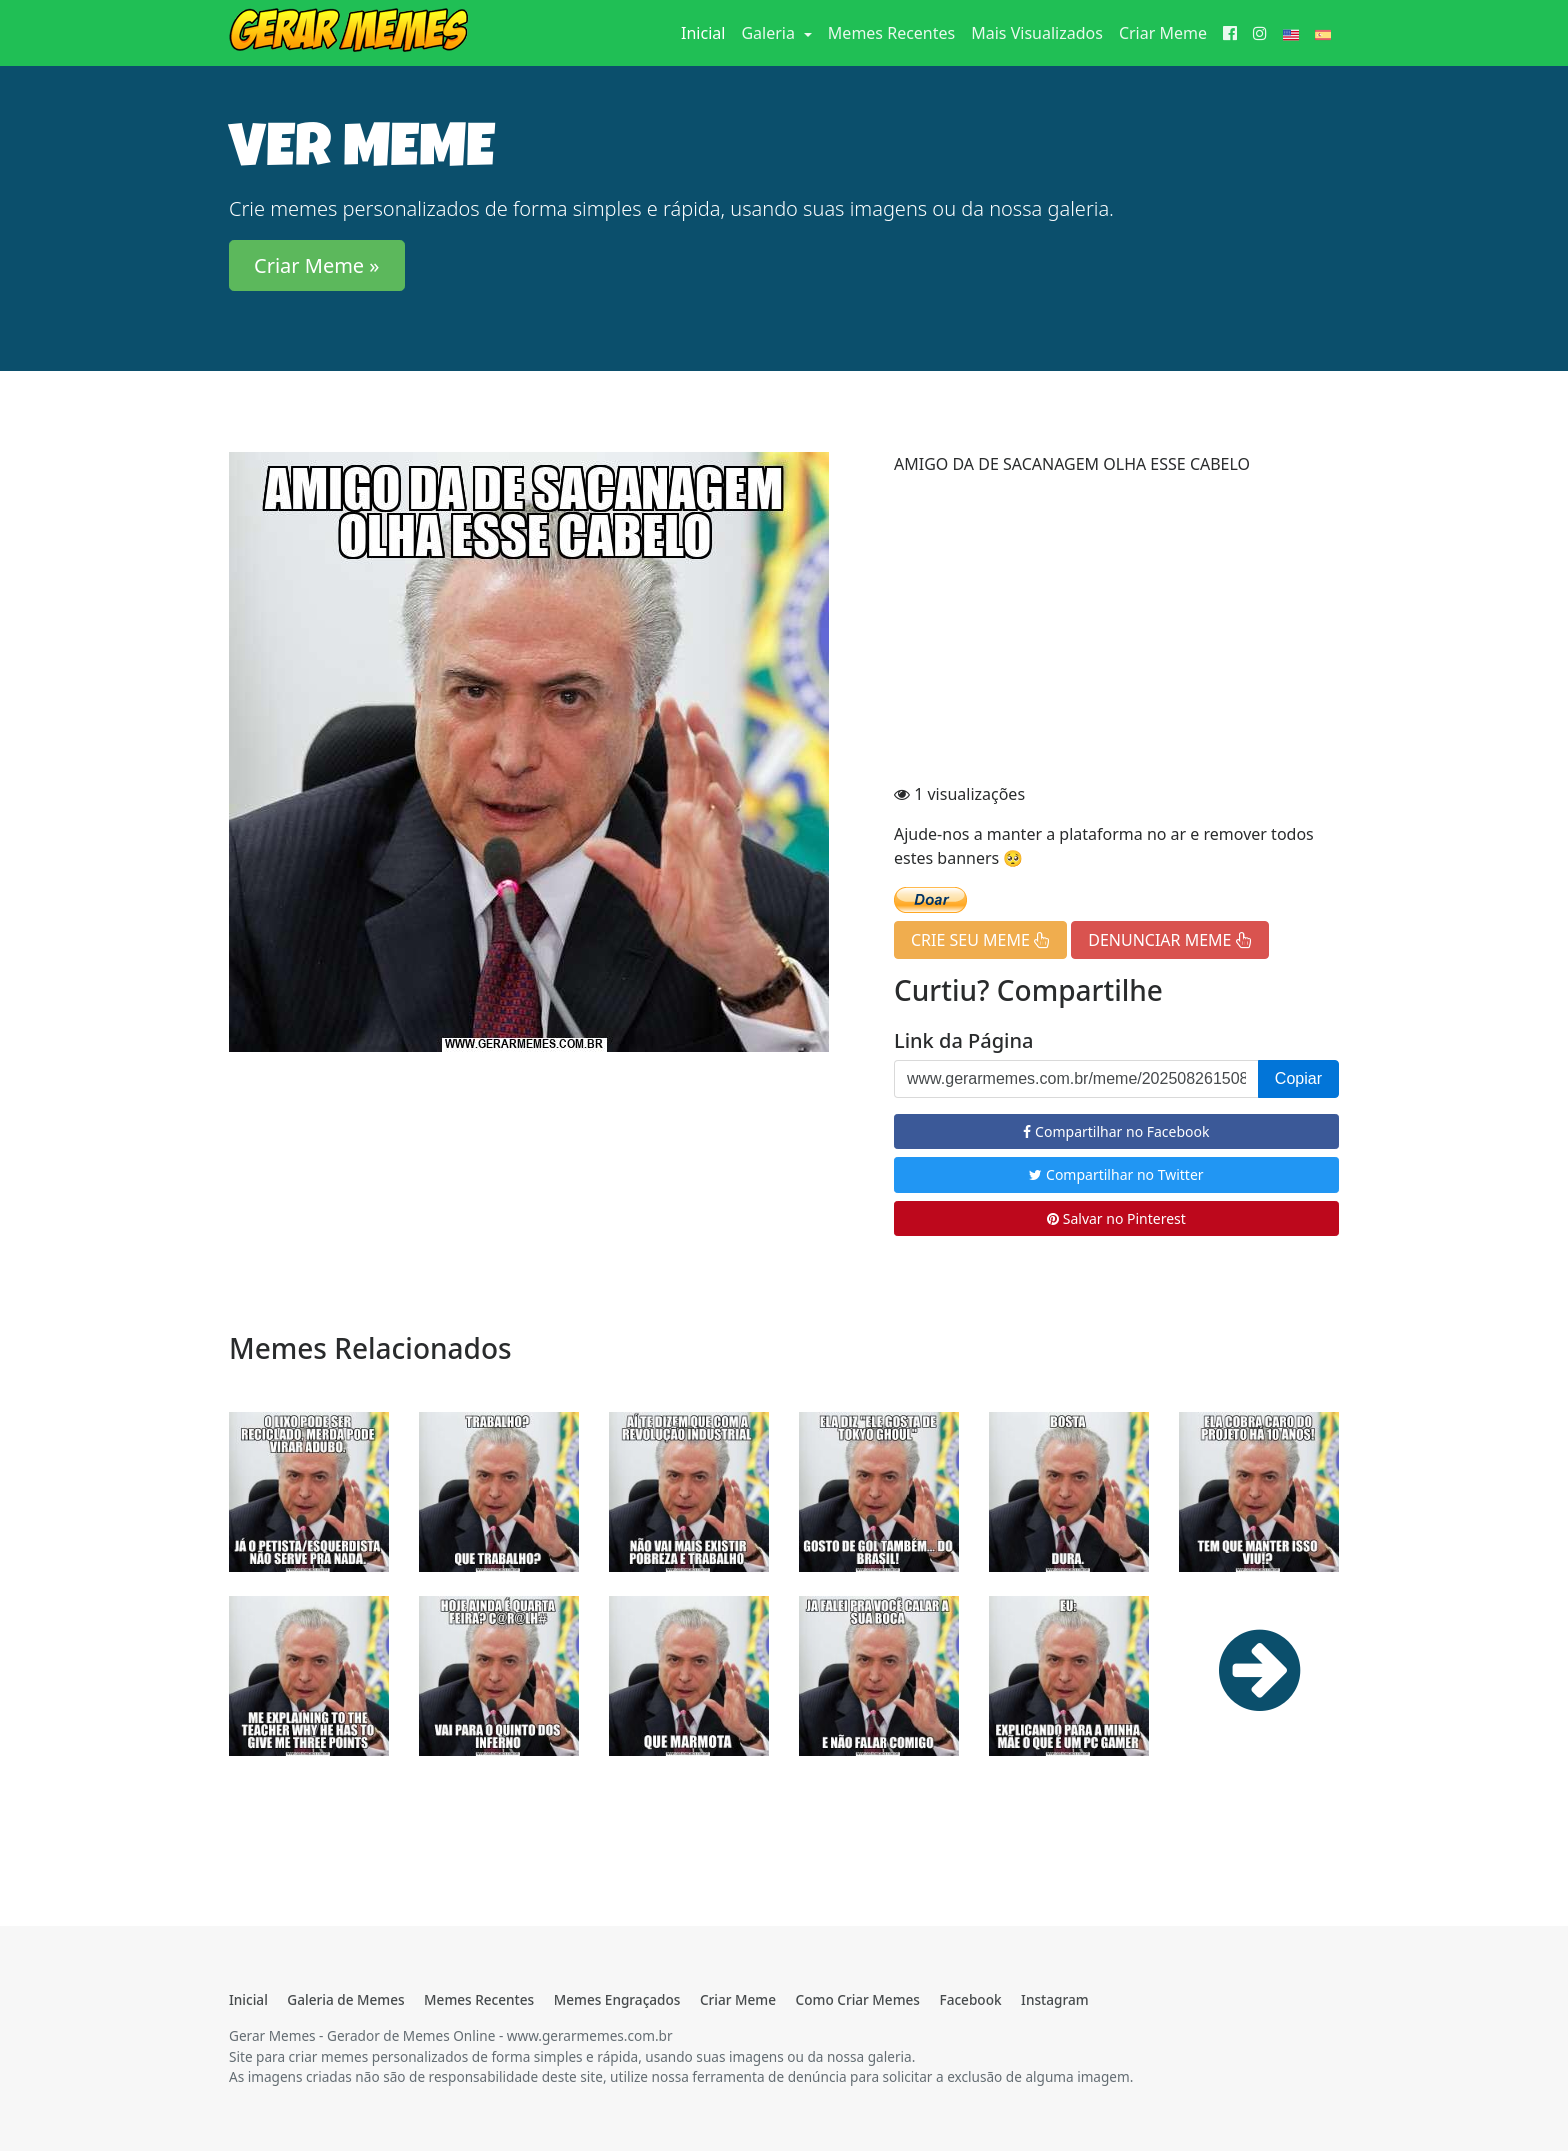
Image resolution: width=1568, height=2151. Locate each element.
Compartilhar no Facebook (1116, 1131)
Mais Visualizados (1037, 33)
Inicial (707, 32)
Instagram (1054, 1999)
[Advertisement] (1116, 632)
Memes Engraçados (617, 1999)
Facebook (970, 1999)
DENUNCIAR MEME (1169, 940)
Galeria (770, 33)
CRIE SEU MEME (980, 940)
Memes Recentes (891, 33)
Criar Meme (1163, 33)
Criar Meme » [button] (317, 265)
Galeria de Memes (345, 1999)
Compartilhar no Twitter (1116, 1174)
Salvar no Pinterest (1116, 1218)
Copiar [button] (1298, 1078)
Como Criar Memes (858, 1999)
